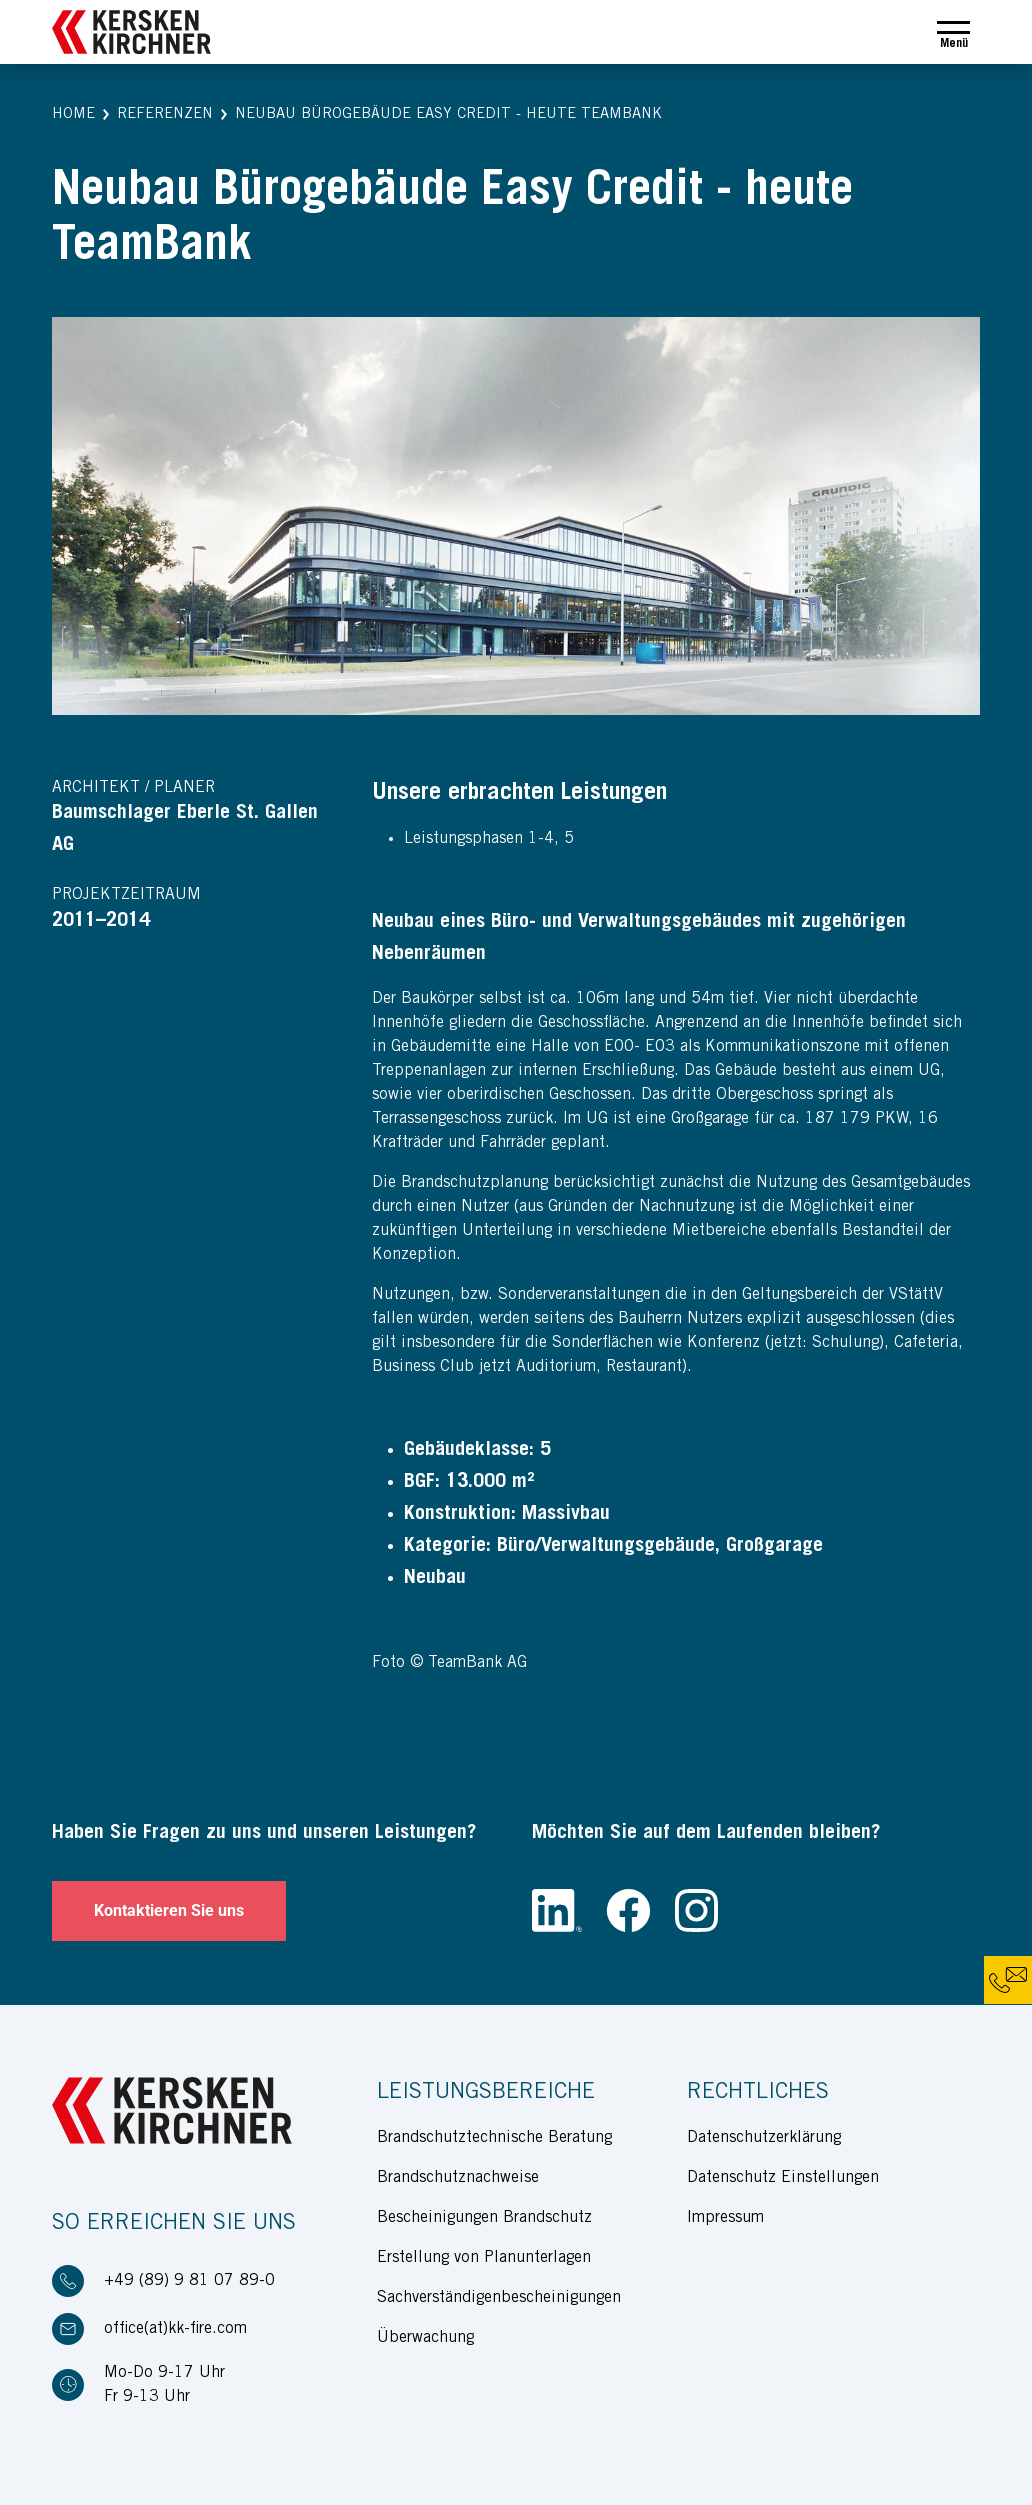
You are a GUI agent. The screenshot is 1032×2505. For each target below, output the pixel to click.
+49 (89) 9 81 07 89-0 (189, 2281)
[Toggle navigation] (953, 32)
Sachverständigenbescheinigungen (499, 2298)
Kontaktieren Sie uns (169, 1910)
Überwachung (425, 2338)
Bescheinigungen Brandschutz (484, 2218)
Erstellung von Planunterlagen (484, 2258)
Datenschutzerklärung (764, 2138)
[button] (73, 115)
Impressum (725, 2218)
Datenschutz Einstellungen (783, 2178)
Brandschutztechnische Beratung (494, 2138)
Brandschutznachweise (458, 2178)
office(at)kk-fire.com (175, 2329)
